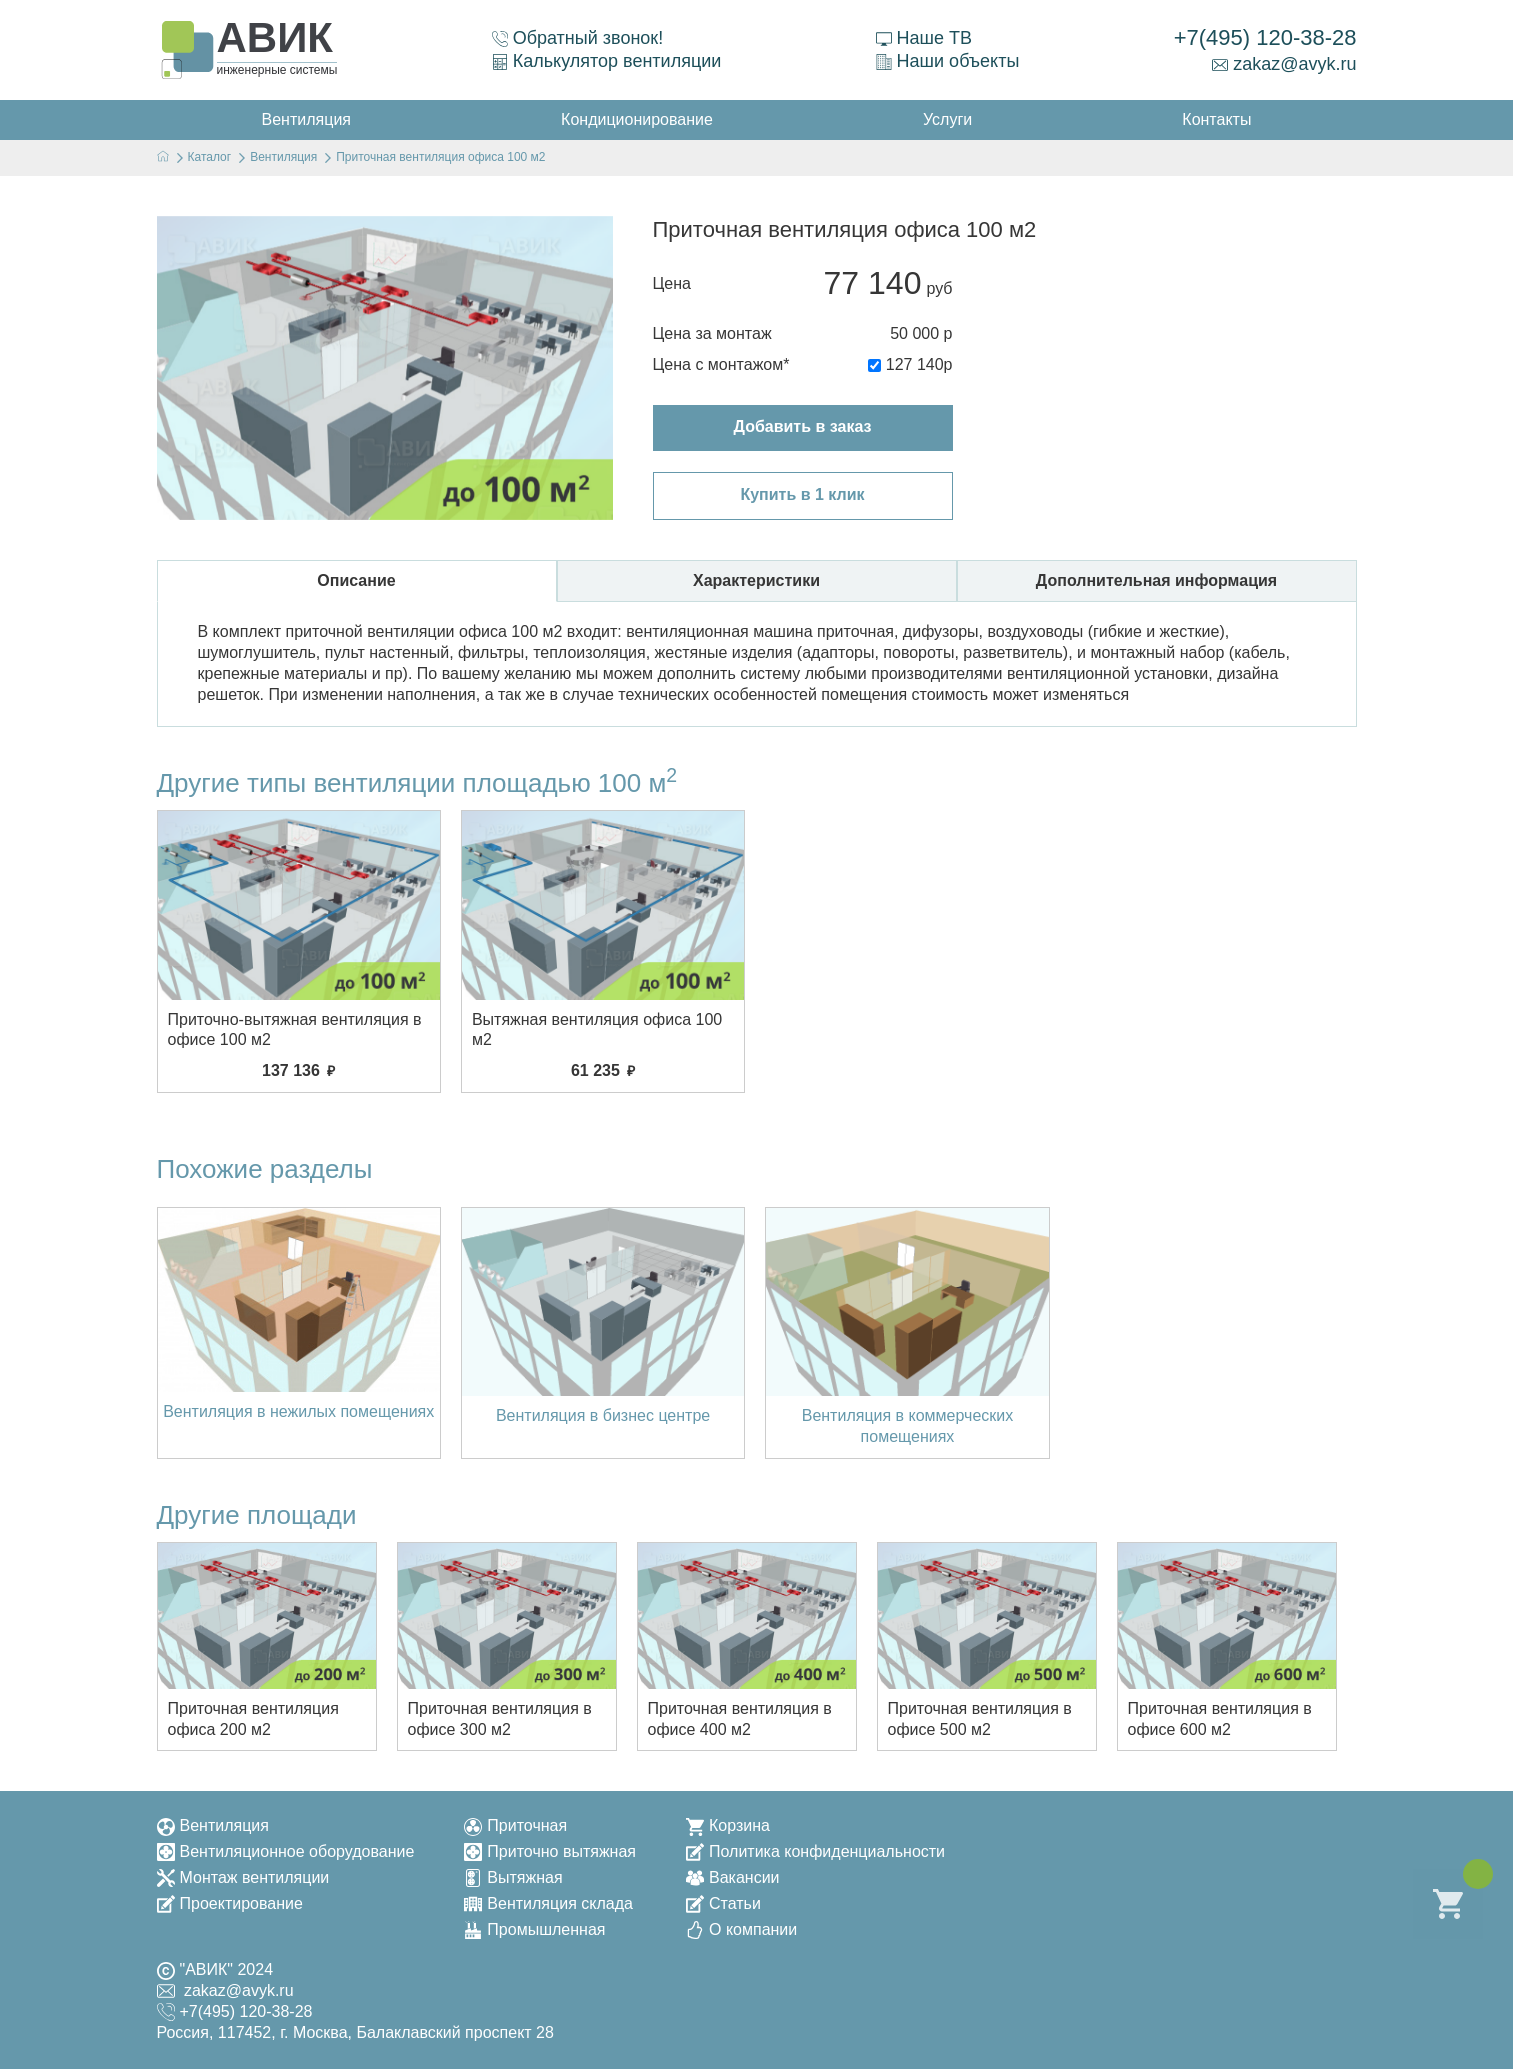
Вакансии (733, 1877)
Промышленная (534, 1929)
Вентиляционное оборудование (286, 1851)
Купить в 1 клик (802, 494)
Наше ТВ (924, 38)
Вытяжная (513, 1877)
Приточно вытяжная (550, 1851)
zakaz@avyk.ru (1284, 64)
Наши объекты (948, 61)
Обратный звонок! (578, 38)
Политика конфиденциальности (815, 1851)
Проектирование (230, 1903)
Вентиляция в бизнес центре (603, 1415)
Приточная (515, 1825)
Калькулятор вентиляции (607, 61)
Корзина (728, 1825)
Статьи (723, 1903)
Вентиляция (213, 1825)
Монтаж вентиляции (243, 1877)
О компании (741, 1929)
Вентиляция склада (548, 1903)
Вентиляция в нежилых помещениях (298, 1411)
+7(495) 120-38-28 (1265, 37)
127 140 (915, 364)
